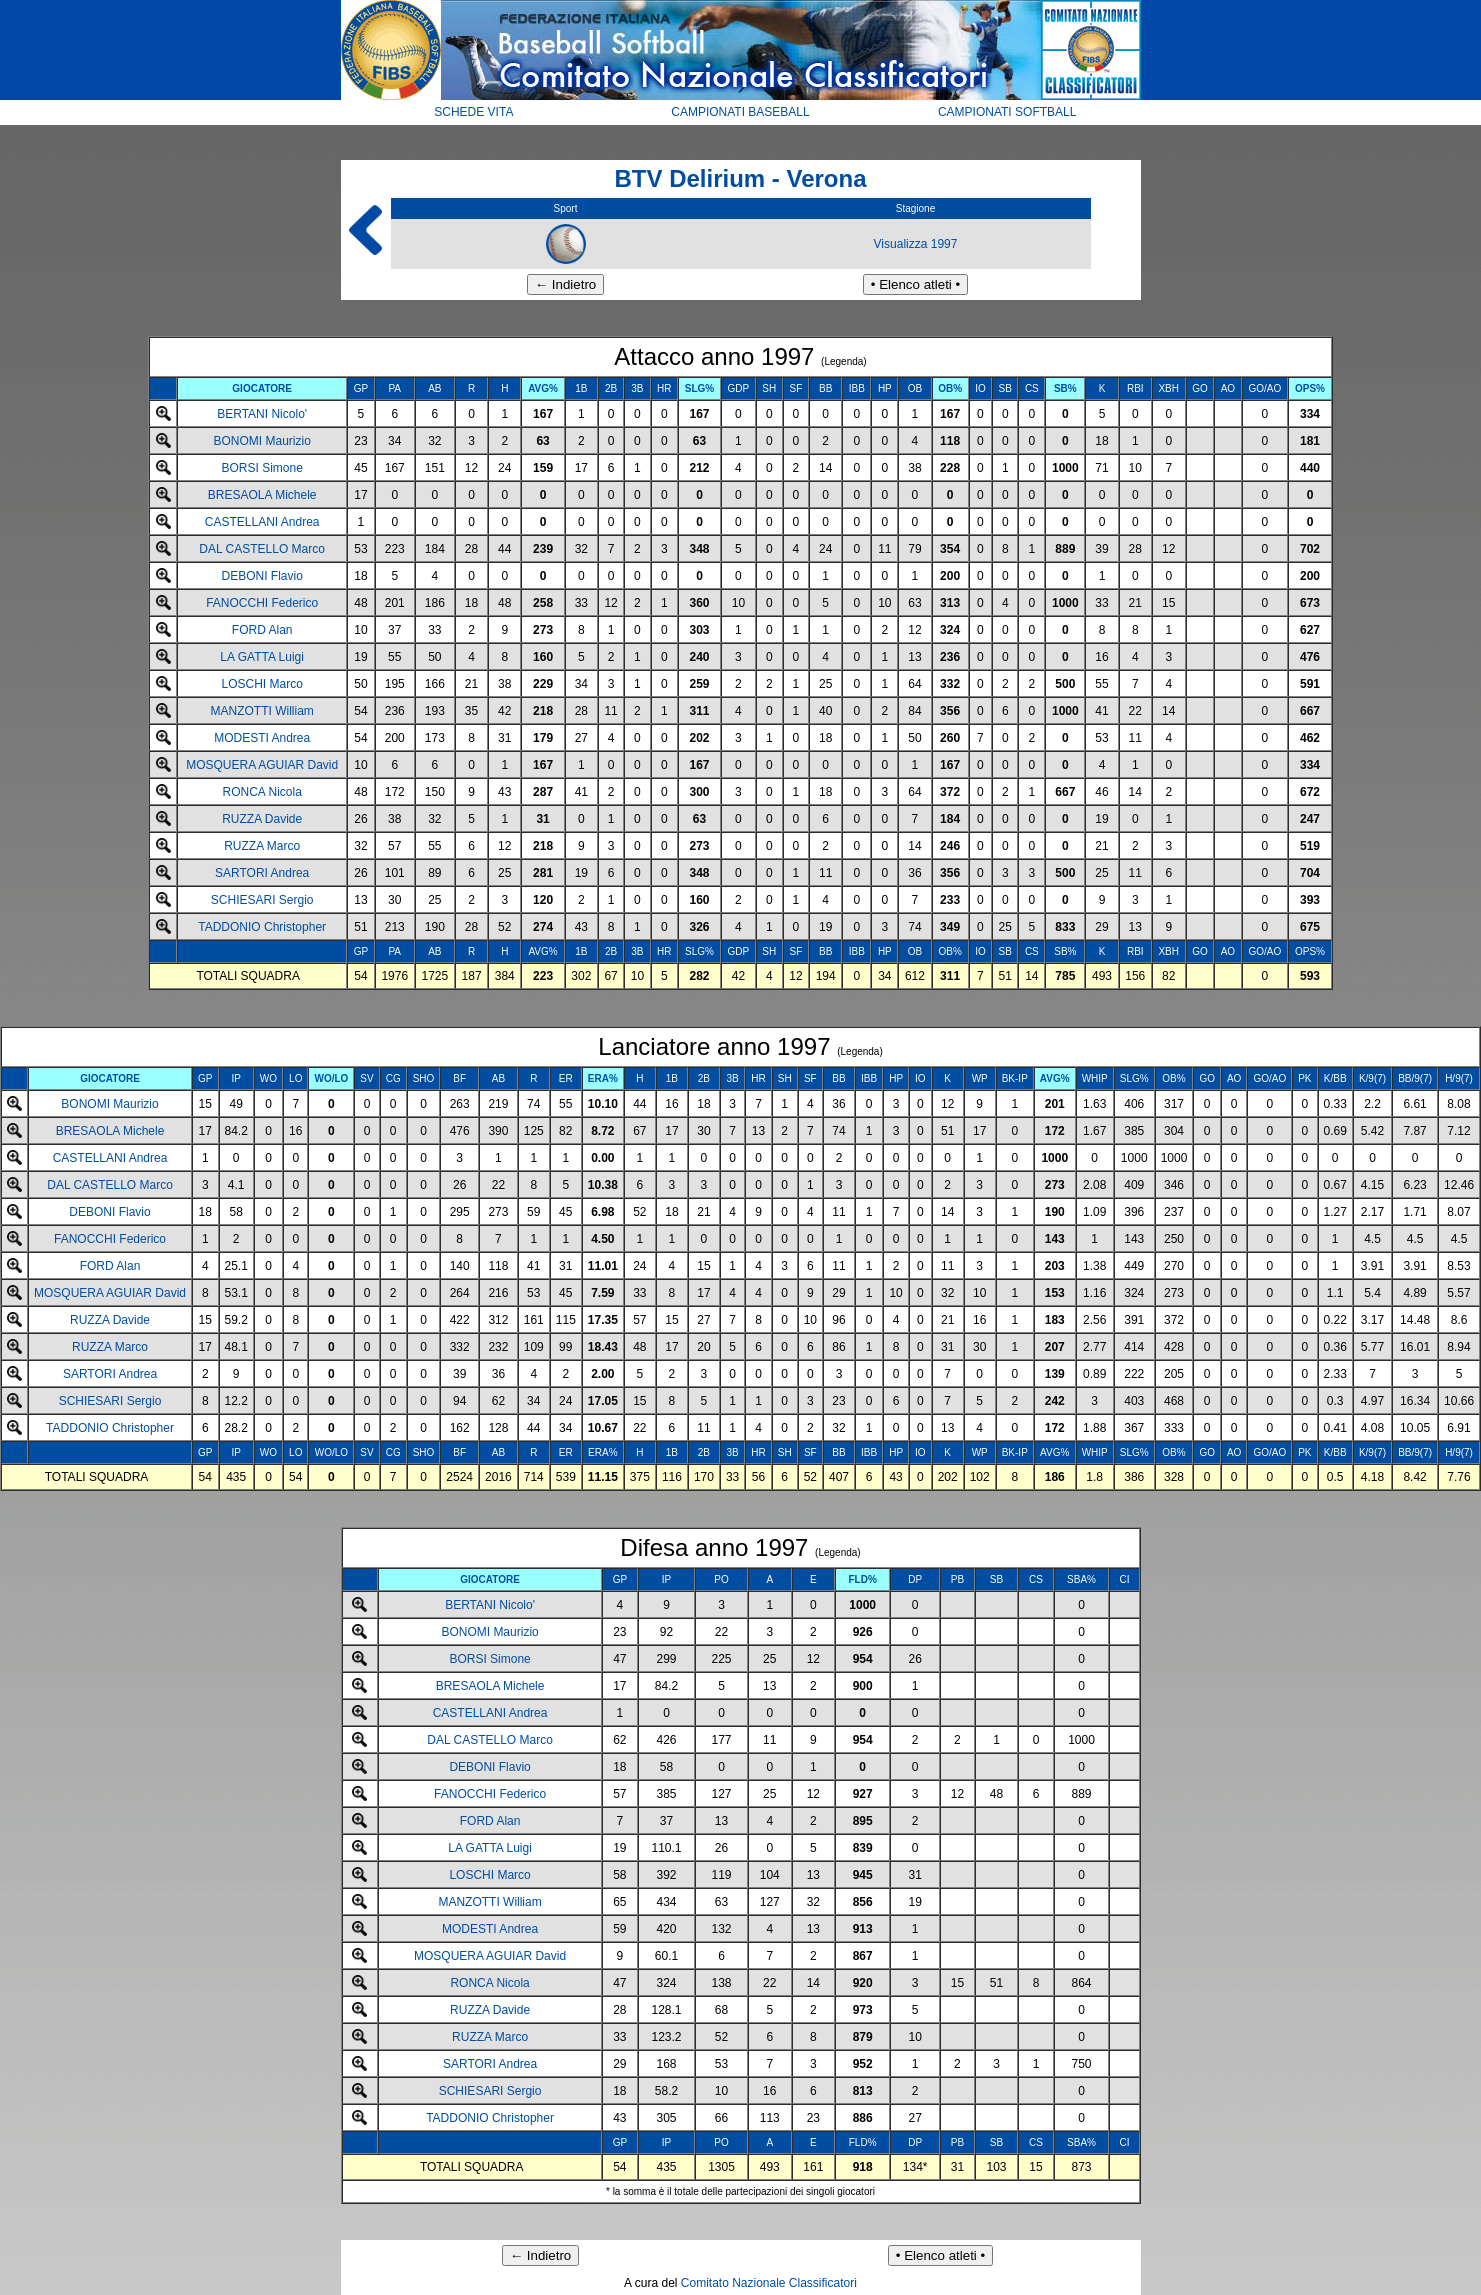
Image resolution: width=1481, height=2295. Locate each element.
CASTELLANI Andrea (262, 522)
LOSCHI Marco (261, 684)
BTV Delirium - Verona (740, 178)
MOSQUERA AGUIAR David (262, 765)
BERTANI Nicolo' (262, 414)
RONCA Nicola (261, 792)
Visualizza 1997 (916, 244)
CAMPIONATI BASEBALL (740, 112)
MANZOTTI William (262, 711)
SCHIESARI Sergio (262, 900)
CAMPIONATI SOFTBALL (1007, 112)
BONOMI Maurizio (261, 441)
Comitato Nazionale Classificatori (769, 2283)
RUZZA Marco (262, 846)
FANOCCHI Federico (262, 603)
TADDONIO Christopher (262, 927)
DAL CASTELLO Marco (262, 549)
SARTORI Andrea (262, 873)
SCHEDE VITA (473, 112)
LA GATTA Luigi (262, 657)
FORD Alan (262, 630)
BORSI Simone (261, 468)
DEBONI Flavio (261, 576)
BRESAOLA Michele (262, 495)
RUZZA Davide (262, 819)
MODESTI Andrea (262, 738)
